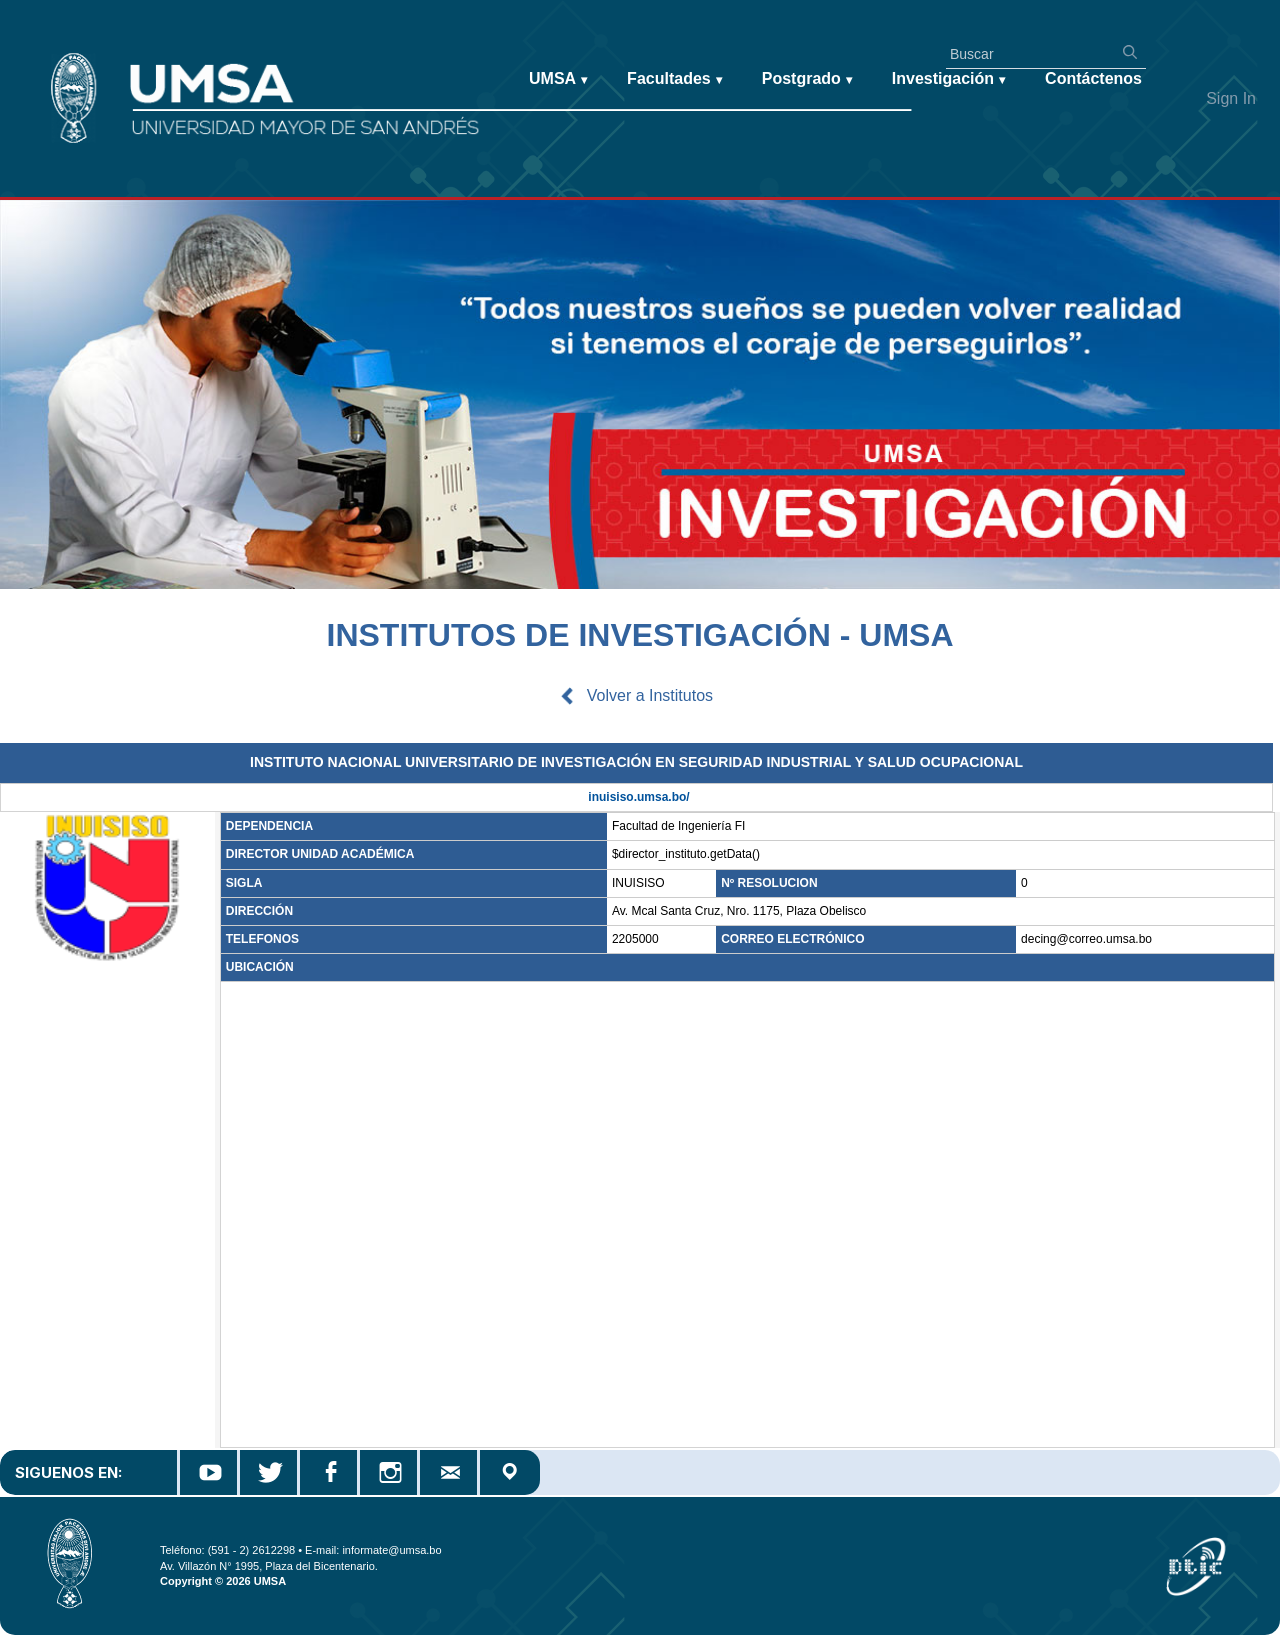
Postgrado (807, 79)
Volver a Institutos (650, 695)
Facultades (674, 79)
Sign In (1231, 98)
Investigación (948, 79)
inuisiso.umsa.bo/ (638, 797)
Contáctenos (1093, 78)
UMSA (558, 79)
